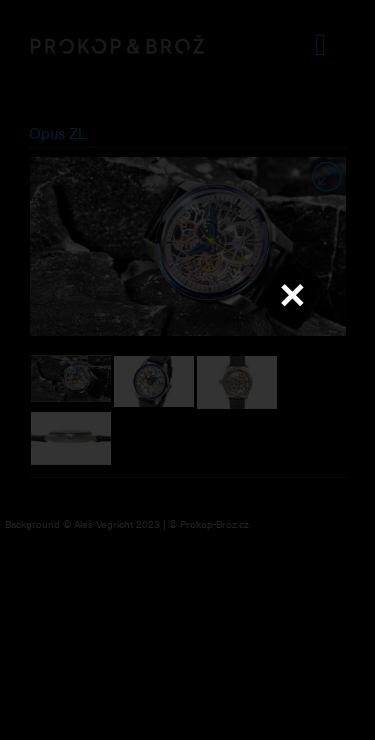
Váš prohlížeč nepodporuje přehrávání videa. (188, 369)
